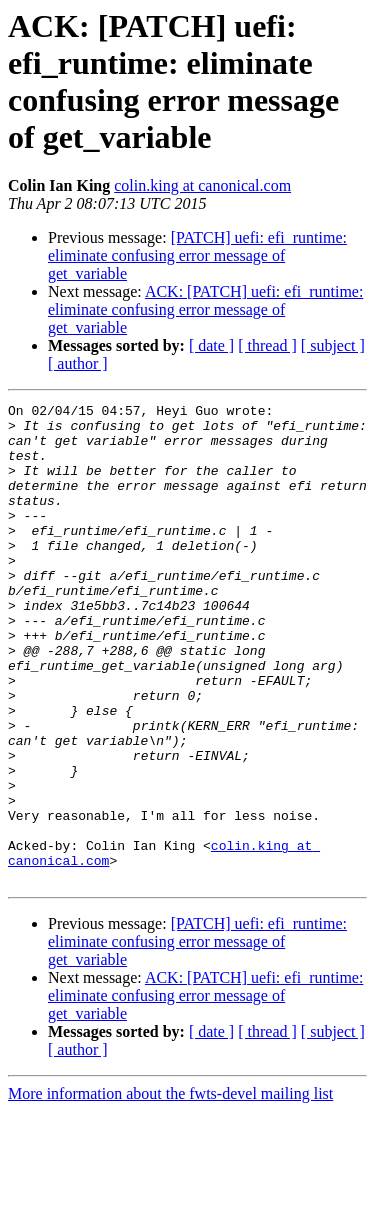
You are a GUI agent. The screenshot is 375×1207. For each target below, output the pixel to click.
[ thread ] (267, 345)
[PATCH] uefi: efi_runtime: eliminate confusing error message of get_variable (197, 255)
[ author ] (78, 363)
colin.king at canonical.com (202, 185)
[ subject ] (333, 345)
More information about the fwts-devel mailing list (170, 1189)
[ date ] (211, 345)
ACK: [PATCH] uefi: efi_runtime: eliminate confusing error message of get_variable (205, 309)
